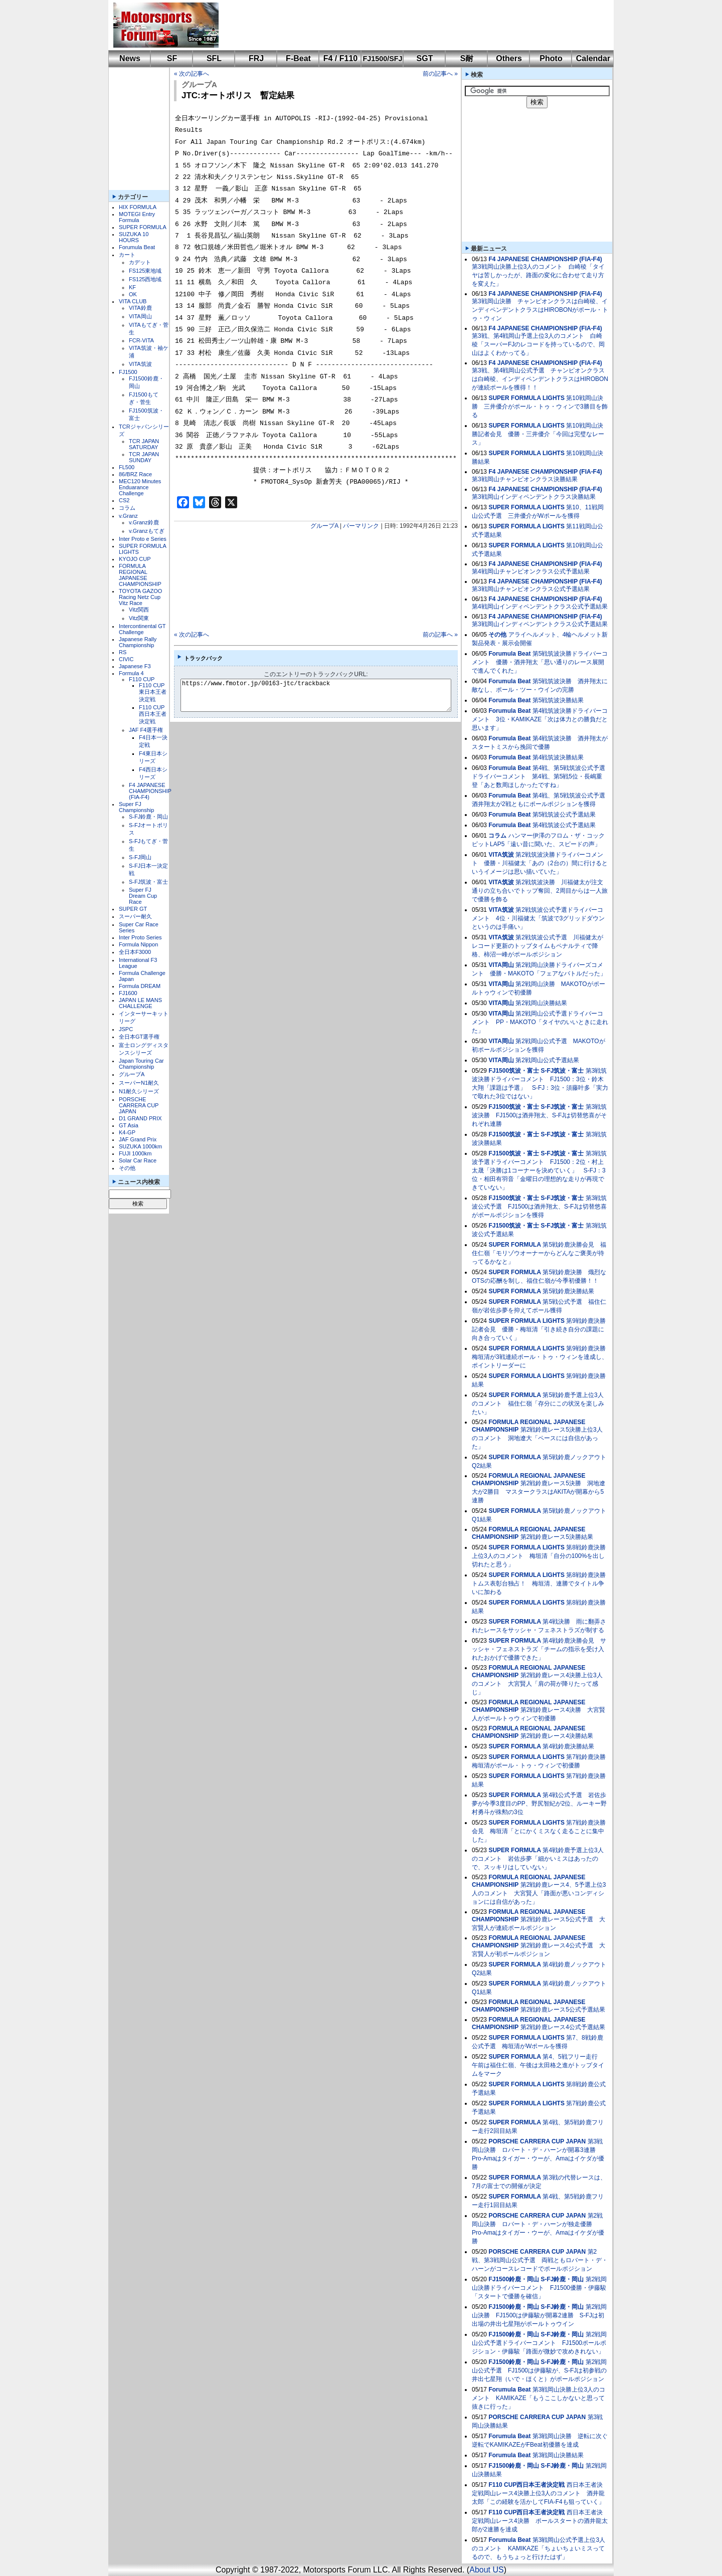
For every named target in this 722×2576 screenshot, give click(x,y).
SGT (425, 58)
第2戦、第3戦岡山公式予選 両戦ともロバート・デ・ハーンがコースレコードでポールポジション (540, 2260)
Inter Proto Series (140, 937)
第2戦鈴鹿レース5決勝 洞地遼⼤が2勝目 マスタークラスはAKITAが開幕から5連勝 (538, 1492)
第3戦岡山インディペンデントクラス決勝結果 (534, 496)
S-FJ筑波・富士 (148, 882)
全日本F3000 (135, 952)
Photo (550, 58)
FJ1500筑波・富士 (513, 1070)
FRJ (256, 58)
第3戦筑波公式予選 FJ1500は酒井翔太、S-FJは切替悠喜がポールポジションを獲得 (539, 1207)
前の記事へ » (440, 73)
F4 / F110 (340, 58)
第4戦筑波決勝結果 (558, 757)
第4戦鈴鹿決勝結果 (568, 1746)
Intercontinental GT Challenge (142, 629)
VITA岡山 (140, 316)
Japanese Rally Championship (137, 642)
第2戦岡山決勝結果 (541, 1003)
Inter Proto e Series (142, 539)
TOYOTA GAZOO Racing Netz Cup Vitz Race (140, 597)
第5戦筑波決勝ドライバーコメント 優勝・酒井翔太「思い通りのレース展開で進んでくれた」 (540, 662)
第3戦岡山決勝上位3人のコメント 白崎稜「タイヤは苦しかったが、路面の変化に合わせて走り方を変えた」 (538, 275)
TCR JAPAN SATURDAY (144, 444)
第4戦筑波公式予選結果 (564, 825)
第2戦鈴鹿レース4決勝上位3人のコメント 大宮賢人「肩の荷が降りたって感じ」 (537, 1684)
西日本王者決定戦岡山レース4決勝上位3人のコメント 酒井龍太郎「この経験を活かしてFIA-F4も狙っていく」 (538, 2493)
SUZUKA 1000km (140, 1146)
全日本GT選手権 (139, 1037)
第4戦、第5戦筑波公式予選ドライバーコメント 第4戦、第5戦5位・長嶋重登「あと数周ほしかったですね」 (538, 776)
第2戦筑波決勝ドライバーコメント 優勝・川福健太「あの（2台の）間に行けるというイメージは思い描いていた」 (540, 863)
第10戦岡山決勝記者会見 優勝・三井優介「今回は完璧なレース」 (538, 434)
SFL (214, 58)
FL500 (126, 467)
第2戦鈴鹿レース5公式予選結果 (562, 2009)
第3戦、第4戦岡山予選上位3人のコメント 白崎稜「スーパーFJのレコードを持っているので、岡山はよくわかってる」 (538, 344)
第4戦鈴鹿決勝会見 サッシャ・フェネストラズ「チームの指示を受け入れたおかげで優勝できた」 (539, 1649)
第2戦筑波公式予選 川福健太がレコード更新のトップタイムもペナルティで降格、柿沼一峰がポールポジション (537, 946)
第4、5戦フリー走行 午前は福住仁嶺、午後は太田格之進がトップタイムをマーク (538, 2065)
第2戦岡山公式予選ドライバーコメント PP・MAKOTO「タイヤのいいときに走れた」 (540, 1022)
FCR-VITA (141, 340)
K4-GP (127, 1132)
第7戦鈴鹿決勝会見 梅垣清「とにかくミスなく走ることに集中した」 (539, 1831)
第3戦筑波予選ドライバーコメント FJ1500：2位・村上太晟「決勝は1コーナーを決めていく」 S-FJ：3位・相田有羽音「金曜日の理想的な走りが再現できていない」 (539, 1170)
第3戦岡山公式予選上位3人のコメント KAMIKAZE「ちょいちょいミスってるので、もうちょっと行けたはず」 (538, 2548)
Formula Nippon (138, 944)
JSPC (126, 1029)
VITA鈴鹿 (140, 308)
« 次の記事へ (191, 73)
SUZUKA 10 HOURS (133, 237)
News (129, 58)
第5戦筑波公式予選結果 (564, 814)
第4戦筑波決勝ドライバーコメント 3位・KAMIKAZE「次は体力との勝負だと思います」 (540, 719)
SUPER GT (133, 909)
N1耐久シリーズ (139, 1091)
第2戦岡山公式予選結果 (547, 1060)
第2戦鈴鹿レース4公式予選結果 (562, 2027)
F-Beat (298, 58)
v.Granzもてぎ (146, 531)
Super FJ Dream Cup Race (143, 896)
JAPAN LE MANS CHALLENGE (140, 1003)
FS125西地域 (145, 279)
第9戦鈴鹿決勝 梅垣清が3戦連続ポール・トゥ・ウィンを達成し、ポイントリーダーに (542, 1357)
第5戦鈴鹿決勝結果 (568, 1291)
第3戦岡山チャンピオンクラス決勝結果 (525, 479)
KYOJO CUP (135, 559)
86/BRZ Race (135, 474)
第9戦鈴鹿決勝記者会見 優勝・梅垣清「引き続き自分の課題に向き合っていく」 (539, 1329)
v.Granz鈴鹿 (144, 522)
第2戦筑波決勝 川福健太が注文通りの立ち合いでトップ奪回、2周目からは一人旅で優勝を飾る (540, 891)
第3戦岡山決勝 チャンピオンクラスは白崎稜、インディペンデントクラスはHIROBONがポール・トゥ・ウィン (540, 310)
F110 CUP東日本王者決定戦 (152, 692)
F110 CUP (141, 679)
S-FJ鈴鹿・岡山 (148, 817)
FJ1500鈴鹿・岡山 (513, 2279)
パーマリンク (361, 525)
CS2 (124, 500)
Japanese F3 (135, 666)
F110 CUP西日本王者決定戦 (152, 714)
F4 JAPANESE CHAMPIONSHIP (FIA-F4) (150, 791)
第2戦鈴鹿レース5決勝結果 (556, 1536)
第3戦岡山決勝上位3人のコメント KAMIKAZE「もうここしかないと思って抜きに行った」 (538, 2398)
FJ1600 (128, 993)
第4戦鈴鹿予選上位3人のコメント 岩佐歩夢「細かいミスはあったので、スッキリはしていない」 (538, 1859)
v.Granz (128, 516)
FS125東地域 (145, 271)
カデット (140, 262)
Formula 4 (131, 673)
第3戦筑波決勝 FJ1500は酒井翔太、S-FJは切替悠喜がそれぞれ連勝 (539, 1115)
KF (132, 287)
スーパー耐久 (135, 916)
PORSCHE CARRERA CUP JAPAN (138, 1105)
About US (486, 2569)
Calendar (593, 58)
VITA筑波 (140, 364)
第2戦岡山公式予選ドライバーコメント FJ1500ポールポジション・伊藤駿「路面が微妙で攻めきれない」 (539, 2343)
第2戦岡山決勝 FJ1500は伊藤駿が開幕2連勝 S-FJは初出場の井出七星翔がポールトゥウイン (539, 2315)
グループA (131, 1074)
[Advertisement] (409, 25)
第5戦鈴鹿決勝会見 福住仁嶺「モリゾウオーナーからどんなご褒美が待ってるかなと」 (539, 1253)
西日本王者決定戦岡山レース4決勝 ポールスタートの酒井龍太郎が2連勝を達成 (540, 2521)
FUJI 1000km (135, 1153)
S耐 (467, 58)
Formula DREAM (139, 986)
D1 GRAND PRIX (140, 1118)
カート (127, 255)
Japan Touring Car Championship (141, 1064)
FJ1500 (128, 372)
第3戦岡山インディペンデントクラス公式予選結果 (540, 624)
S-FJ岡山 (140, 857)
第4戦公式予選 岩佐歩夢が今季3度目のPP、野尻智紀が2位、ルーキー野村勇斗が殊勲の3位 (539, 1804)
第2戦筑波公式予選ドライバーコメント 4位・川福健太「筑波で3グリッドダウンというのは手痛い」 (538, 918)
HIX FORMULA (137, 207)
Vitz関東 (139, 618)
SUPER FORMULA (142, 227)
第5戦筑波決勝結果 (558, 700)
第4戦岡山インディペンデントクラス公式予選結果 (540, 606)
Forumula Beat (137, 247)
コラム (127, 508)
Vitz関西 (139, 610)
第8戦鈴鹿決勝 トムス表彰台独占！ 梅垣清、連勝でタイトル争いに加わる (542, 1583)
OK (133, 294)
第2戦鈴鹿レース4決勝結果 (556, 1735)
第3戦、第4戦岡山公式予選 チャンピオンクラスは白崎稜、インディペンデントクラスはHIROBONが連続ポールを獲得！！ (540, 379)
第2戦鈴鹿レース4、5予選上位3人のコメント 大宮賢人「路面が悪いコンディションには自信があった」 (539, 1893)
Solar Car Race (137, 1160)
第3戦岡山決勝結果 (558, 2455)
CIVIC (126, 659)
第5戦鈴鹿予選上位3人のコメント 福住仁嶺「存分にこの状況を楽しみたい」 (538, 1404)
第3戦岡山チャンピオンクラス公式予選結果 (531, 588)
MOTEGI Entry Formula (137, 217)
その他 (127, 1168)
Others (509, 58)
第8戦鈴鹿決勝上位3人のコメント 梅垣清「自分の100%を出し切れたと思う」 (539, 1556)
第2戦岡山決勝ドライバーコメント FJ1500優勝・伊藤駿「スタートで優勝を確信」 (539, 2288)
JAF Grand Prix (137, 1139)
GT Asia (128, 1125)
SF (172, 58)
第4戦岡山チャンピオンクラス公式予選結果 (531, 571)
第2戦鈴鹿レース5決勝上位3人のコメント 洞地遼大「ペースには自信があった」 (537, 1438)
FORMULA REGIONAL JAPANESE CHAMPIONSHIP (140, 575)
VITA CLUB (132, 301)
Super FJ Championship (136, 807)
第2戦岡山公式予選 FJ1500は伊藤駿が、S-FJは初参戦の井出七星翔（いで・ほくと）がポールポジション (539, 2370)
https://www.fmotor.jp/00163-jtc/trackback (324, 695)
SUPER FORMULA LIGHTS (526, 398)
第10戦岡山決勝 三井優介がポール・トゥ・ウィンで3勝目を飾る (540, 406)
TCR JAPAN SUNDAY (144, 457)
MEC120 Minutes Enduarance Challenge (140, 487)
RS (122, 652)
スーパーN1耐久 (139, 1083)
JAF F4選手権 (146, 730)
